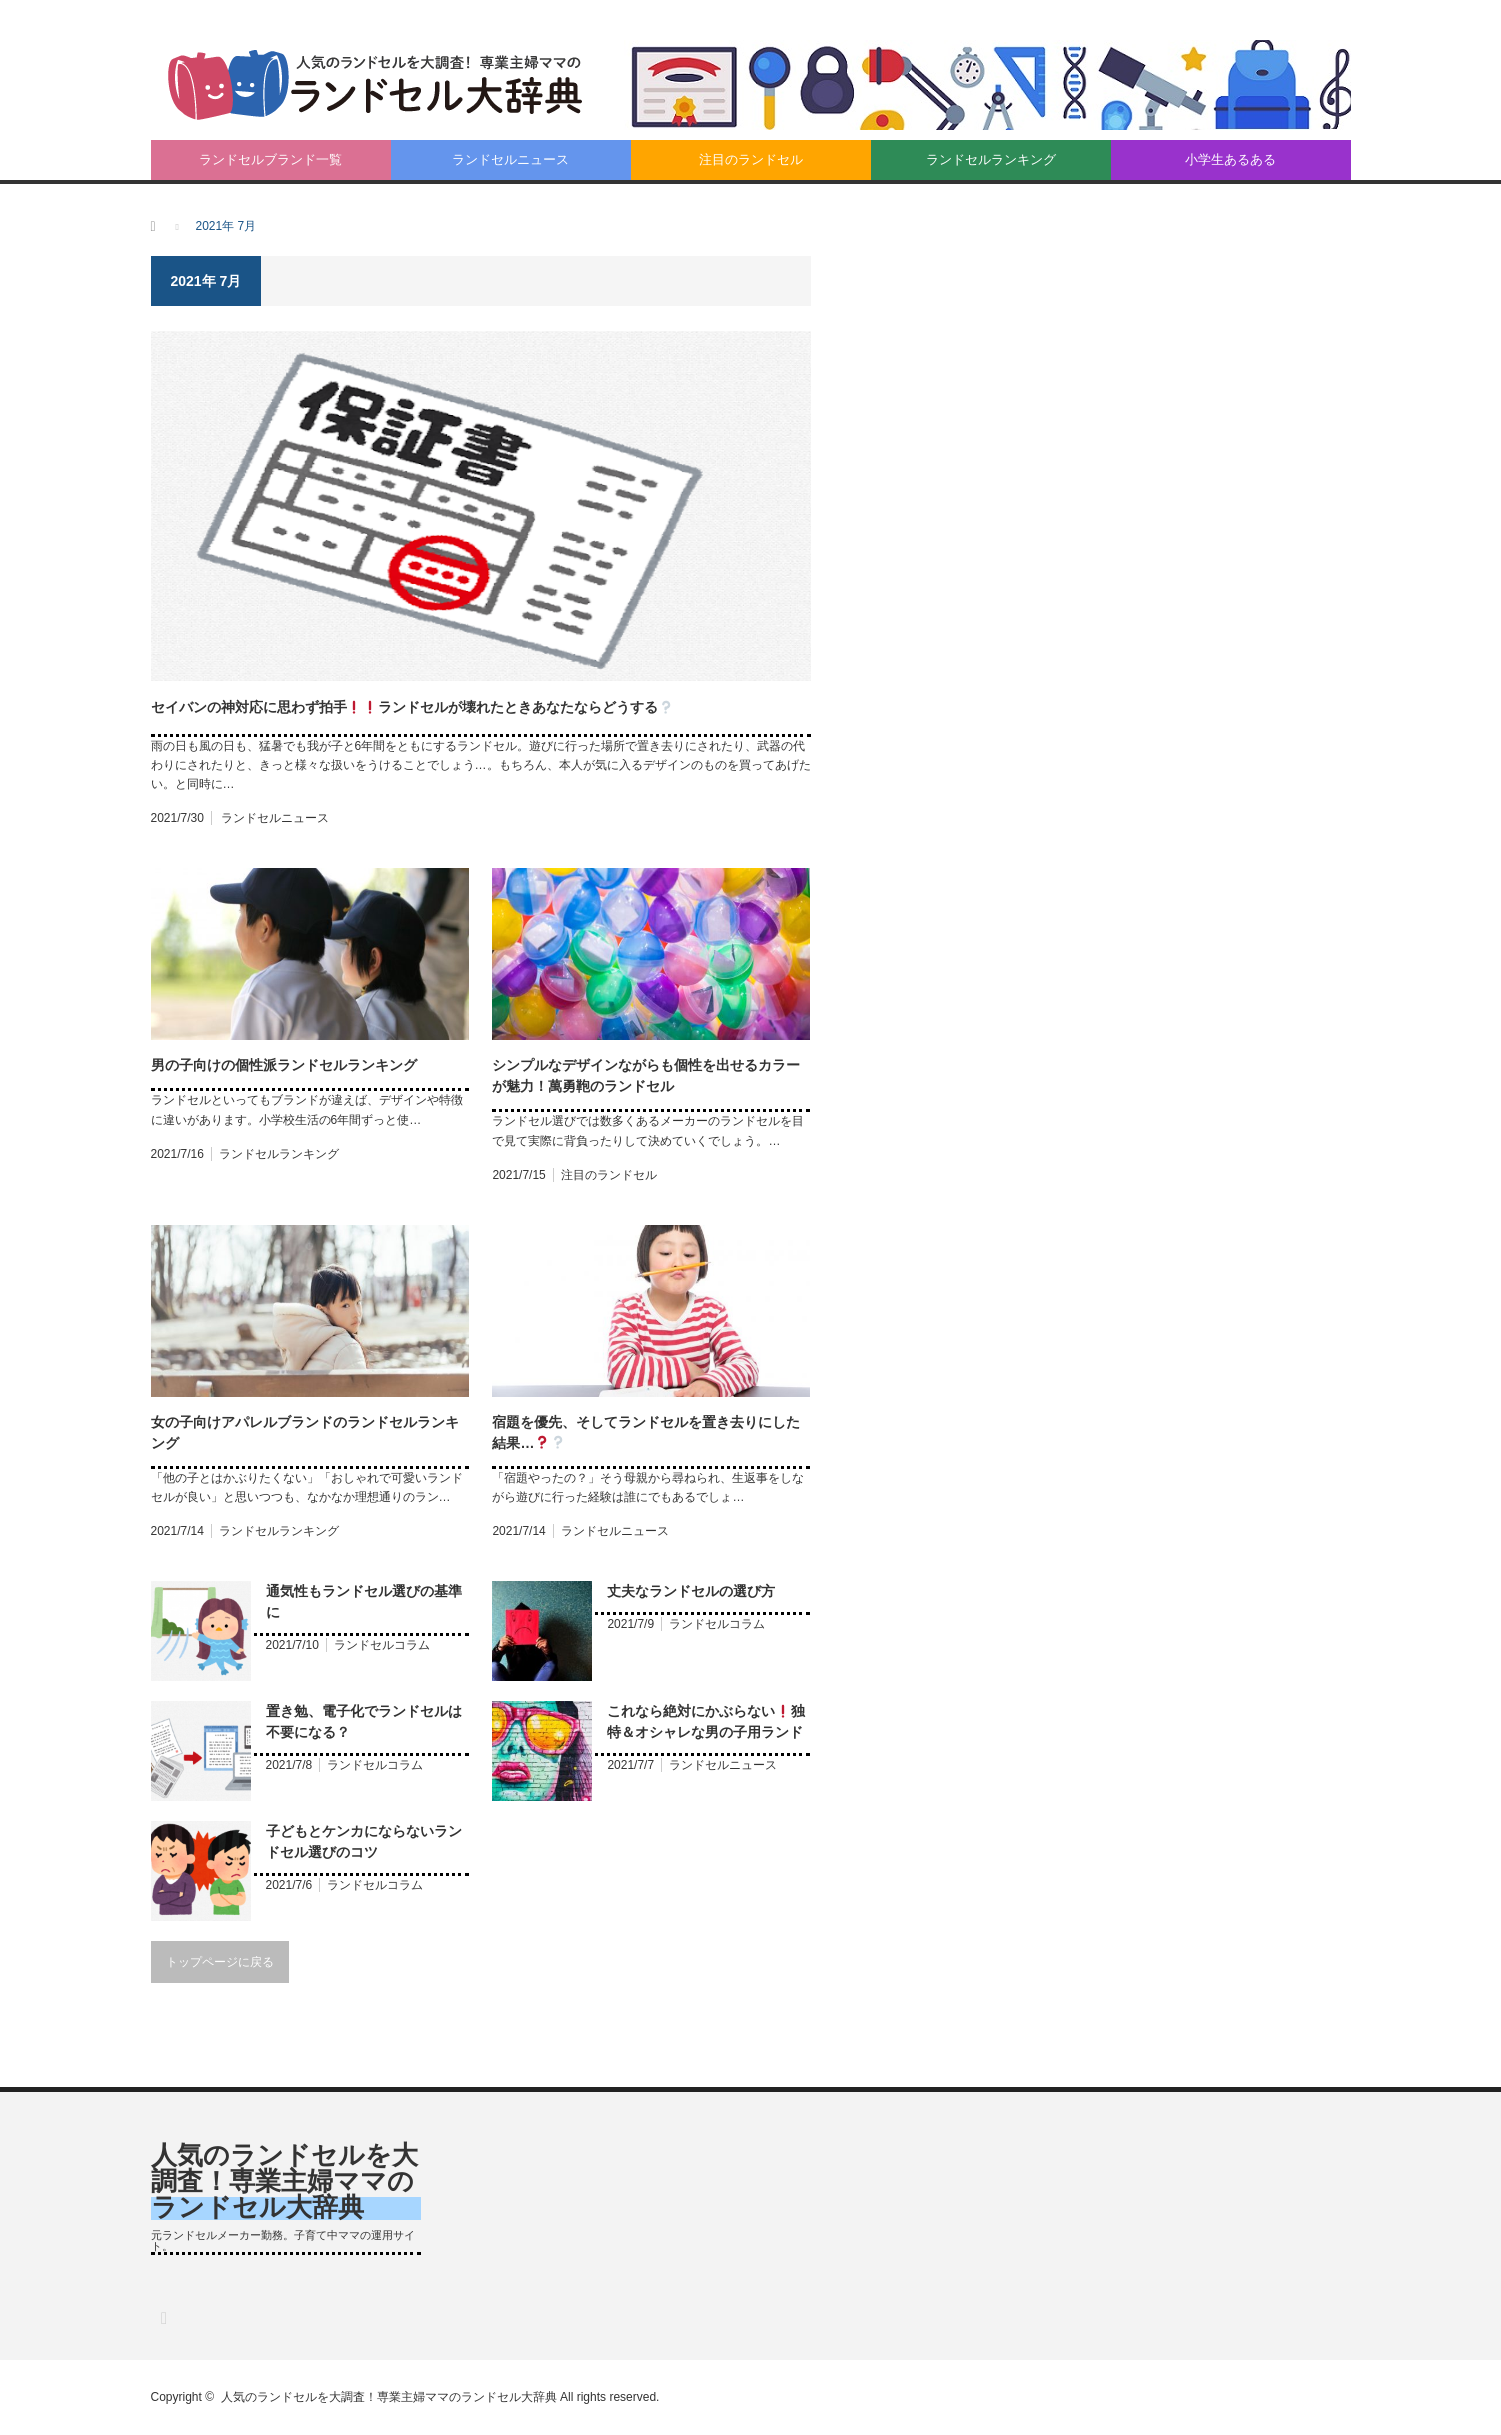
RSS (163, 2317)
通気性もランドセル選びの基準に (364, 1601)
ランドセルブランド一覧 (270, 159)
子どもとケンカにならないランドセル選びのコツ (364, 1841)
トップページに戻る (220, 1962)
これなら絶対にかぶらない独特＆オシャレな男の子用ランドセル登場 (706, 1723)
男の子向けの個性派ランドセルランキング (284, 1065)
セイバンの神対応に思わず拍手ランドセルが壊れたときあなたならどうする (412, 707)
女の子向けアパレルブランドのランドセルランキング (305, 1432)
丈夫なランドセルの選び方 (691, 1591)
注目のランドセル (751, 159)
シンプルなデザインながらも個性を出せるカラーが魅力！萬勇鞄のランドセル (646, 1075)
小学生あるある (1230, 159)
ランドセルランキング (991, 159)
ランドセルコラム (382, 1645)
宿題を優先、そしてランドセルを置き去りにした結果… (646, 1432)
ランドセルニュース (510, 159)
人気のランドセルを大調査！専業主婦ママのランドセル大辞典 (284, 2181)
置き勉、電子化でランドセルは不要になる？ (364, 1721)
